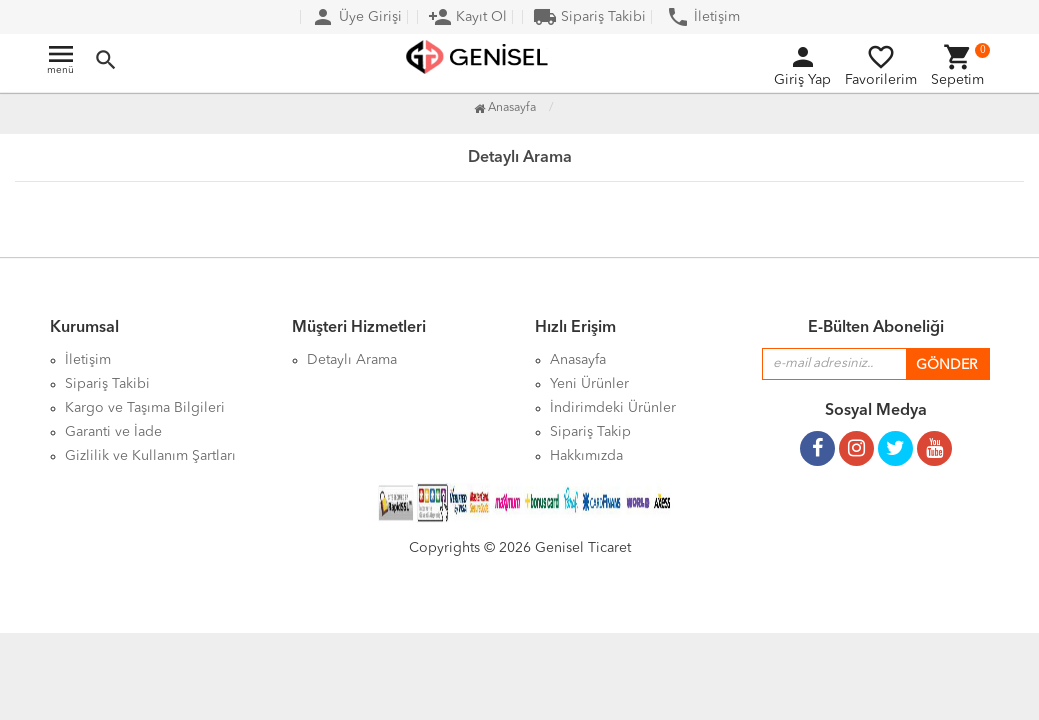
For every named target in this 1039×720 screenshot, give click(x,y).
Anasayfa (505, 108)
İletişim (703, 17)
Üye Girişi (356, 17)
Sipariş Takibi (589, 17)
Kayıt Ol (467, 17)
